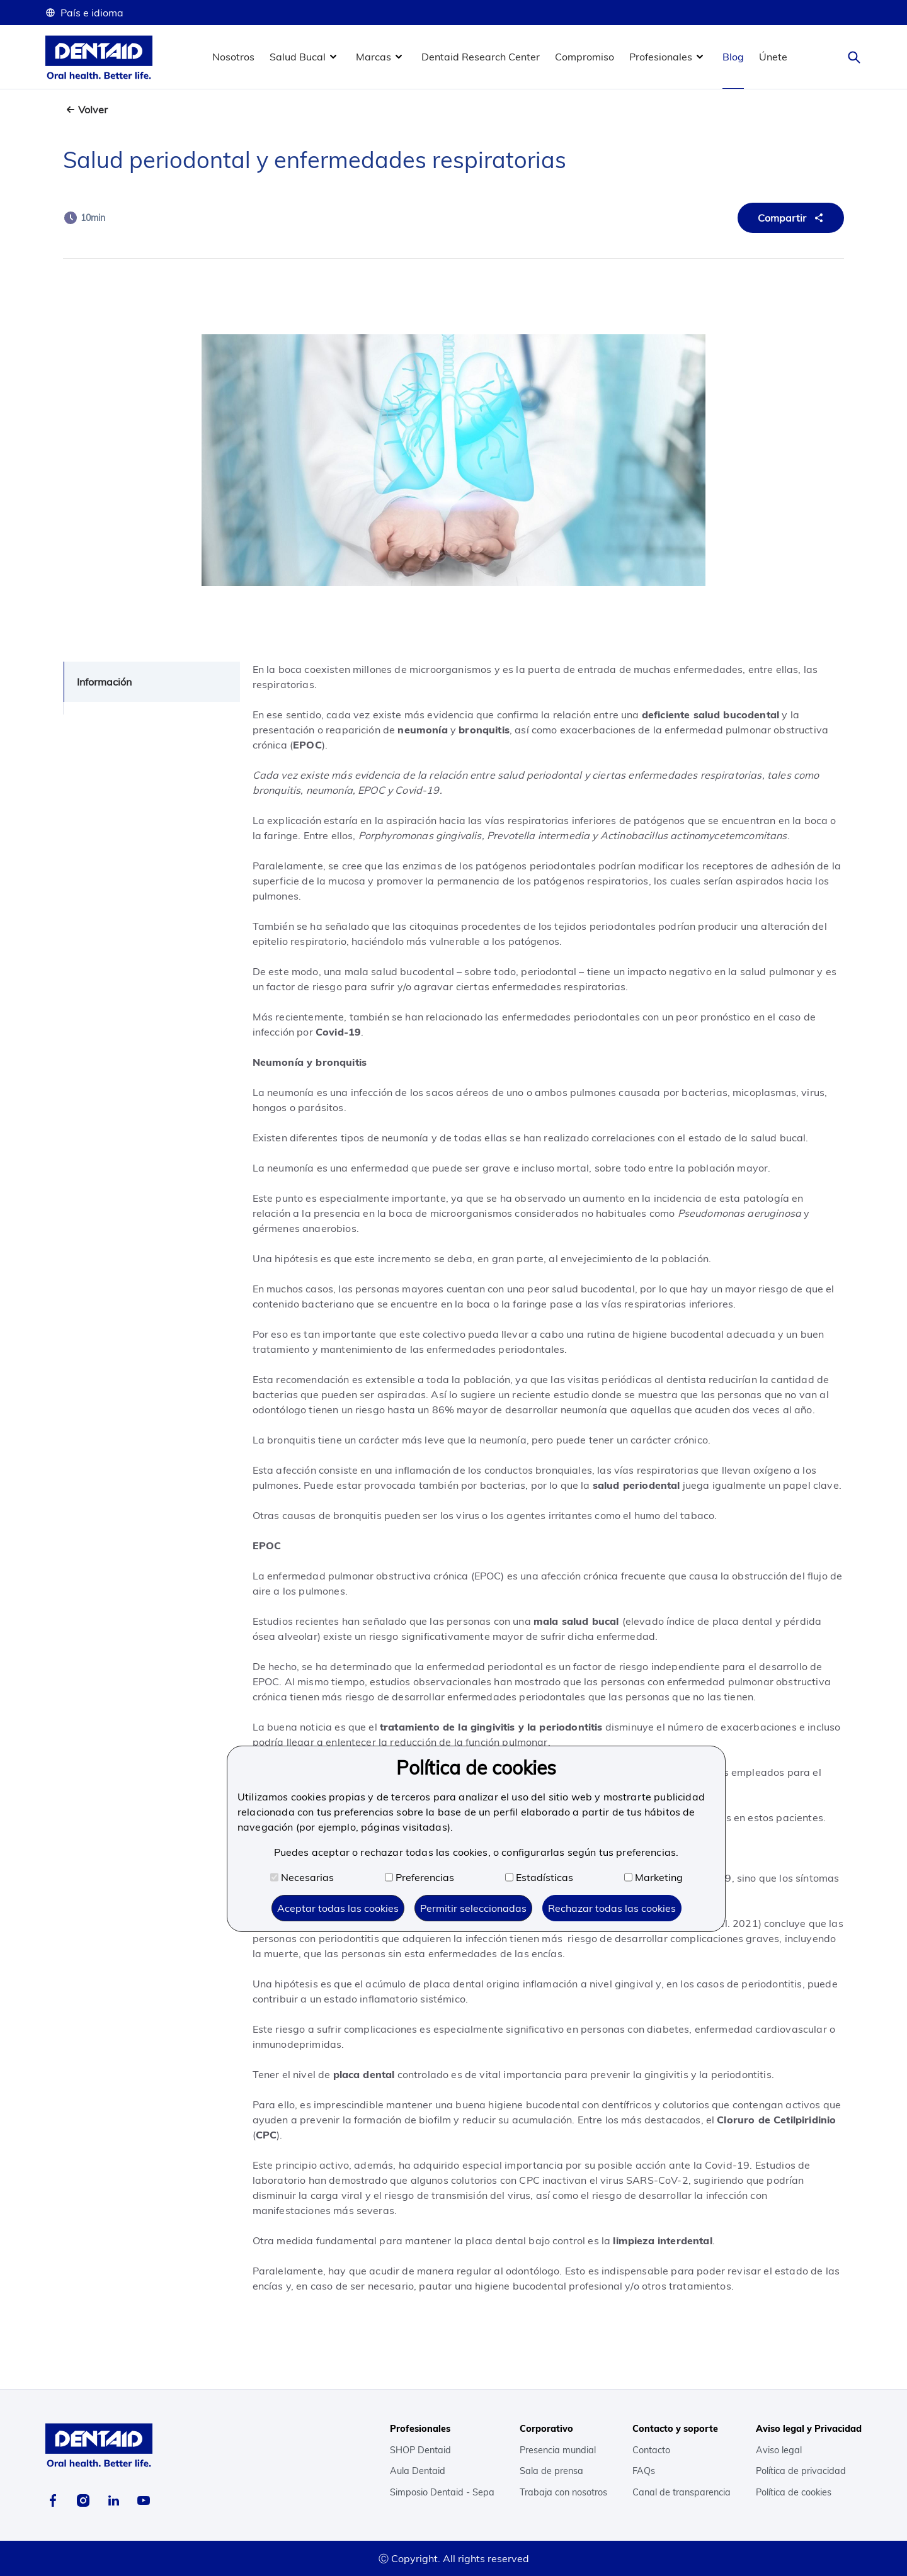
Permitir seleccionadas (473, 1908)
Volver (93, 109)
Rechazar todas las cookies (612, 1908)
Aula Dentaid (417, 2471)
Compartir (792, 217)
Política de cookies (793, 2492)
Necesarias (302, 1877)
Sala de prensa (551, 2471)
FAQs (643, 2471)
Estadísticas (539, 1877)
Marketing (653, 1877)
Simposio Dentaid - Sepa (442, 2492)
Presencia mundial (558, 2450)
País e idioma (84, 12)
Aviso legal (779, 2450)
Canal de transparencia (681, 2492)
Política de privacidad (801, 2471)
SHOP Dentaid (420, 2450)
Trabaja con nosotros (563, 2492)
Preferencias (419, 1877)
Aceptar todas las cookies (338, 1908)
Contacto (651, 2450)
